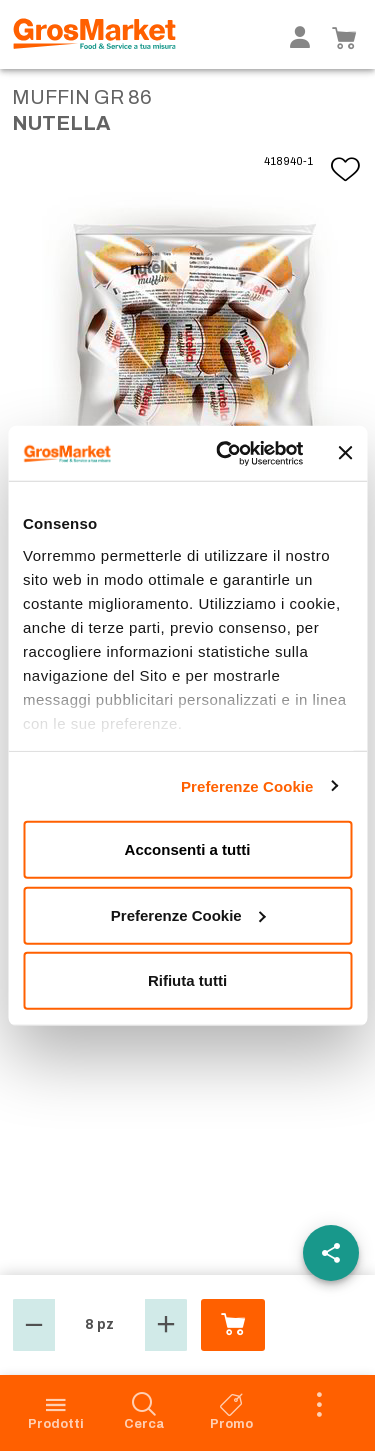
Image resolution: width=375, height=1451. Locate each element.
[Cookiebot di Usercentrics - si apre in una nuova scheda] (226, 453)
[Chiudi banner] (345, 453)
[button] (34, 1325)
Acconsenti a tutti (188, 849)
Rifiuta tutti (187, 980)
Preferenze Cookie (247, 785)
